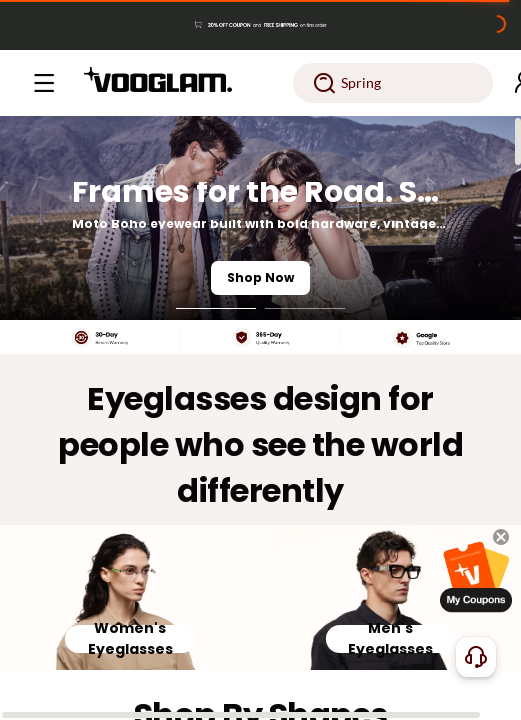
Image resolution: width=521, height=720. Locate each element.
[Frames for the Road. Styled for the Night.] (260, 218)
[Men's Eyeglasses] (391, 598)
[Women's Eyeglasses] (130, 598)
